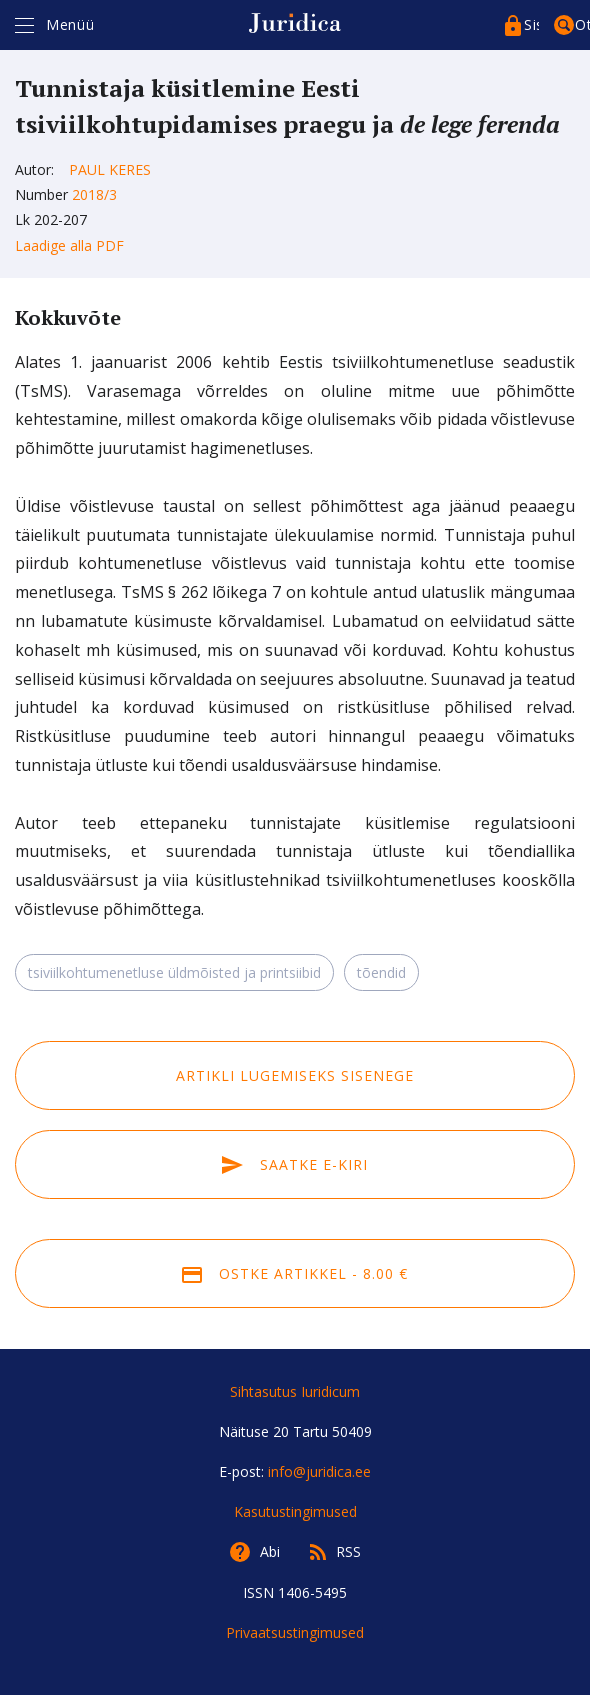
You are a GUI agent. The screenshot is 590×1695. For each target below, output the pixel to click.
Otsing (582, 24)
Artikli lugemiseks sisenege (295, 1075)
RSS (348, 1551)
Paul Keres (110, 169)
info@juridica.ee (319, 1471)
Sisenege (531, 24)
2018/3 (94, 194)
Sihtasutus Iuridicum (295, 1391)
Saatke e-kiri (295, 1164)
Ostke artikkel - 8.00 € (295, 1273)
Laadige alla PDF (69, 245)
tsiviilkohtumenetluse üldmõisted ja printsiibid (174, 972)
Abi (270, 1551)
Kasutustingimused (295, 1511)
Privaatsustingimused (295, 1632)
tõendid (381, 972)
